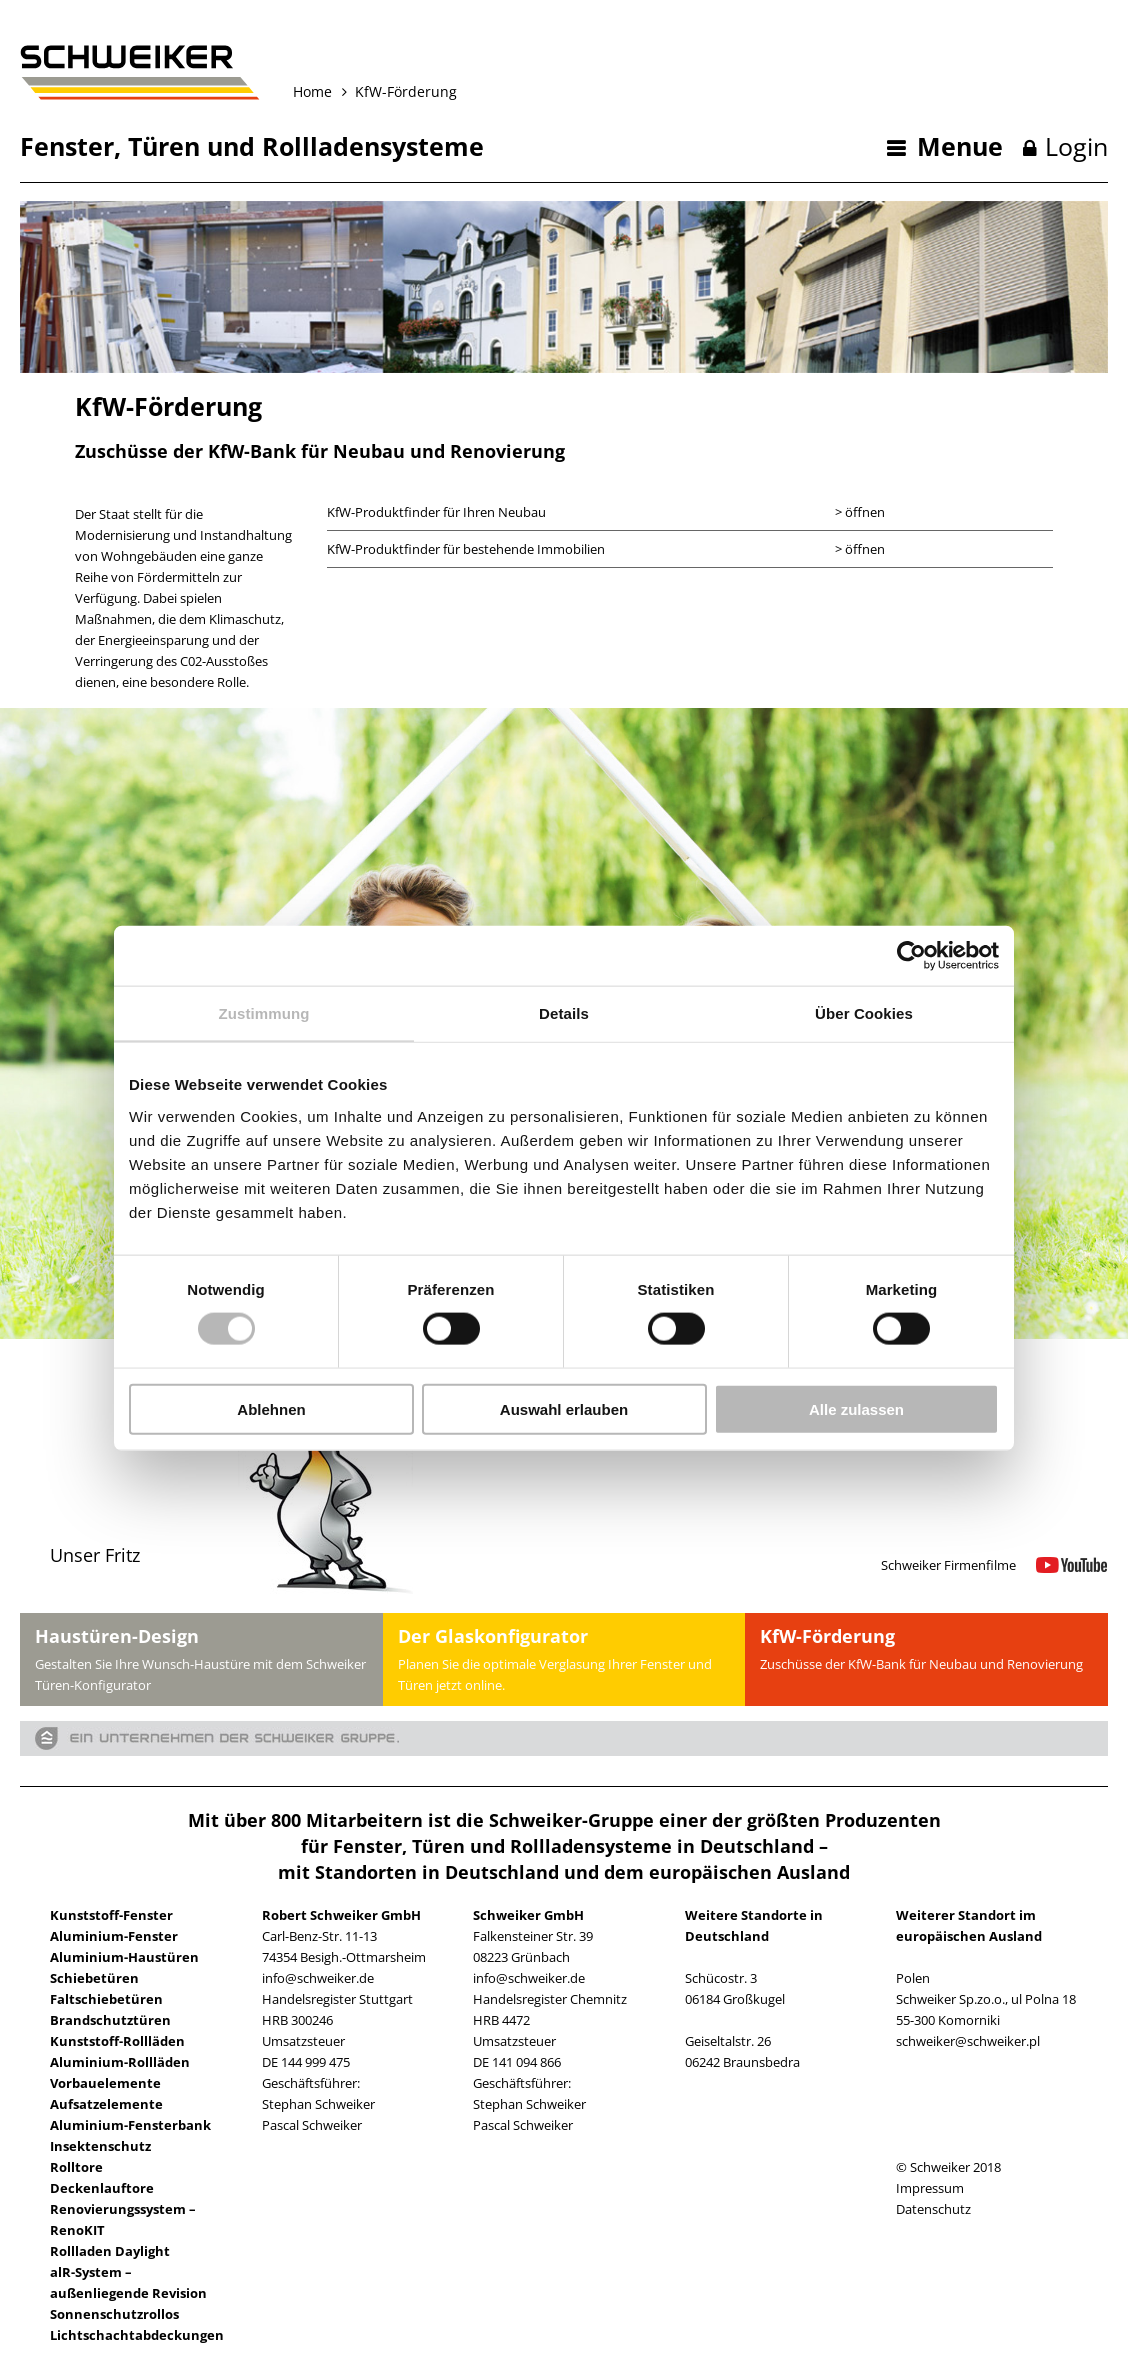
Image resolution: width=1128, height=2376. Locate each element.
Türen (164, 146)
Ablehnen (271, 1408)
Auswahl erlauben (564, 1408)
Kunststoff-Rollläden (117, 2041)
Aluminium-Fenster (114, 1936)
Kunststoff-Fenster (111, 1915)
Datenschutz (933, 2209)
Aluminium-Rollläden (120, 2062)
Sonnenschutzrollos (114, 2314)
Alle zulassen (856, 1408)
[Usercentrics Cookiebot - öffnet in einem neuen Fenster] (911, 956)
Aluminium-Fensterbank (130, 2125)
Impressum (930, 2188)
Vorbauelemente (105, 2083)
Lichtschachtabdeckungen (137, 2335)
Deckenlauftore (102, 2188)
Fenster (67, 146)
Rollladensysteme (373, 146)
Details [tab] (564, 1013)
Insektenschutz (100, 2146)
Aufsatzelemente (106, 2104)
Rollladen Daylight (110, 2251)
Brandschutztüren (110, 2020)
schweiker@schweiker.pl (968, 2041)
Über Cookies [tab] (864, 1013)
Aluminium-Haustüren (124, 1957)
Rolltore (76, 2167)
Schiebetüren (94, 1978)
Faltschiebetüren (106, 1999)
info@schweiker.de (318, 1978)
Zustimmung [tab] (264, 1013)
